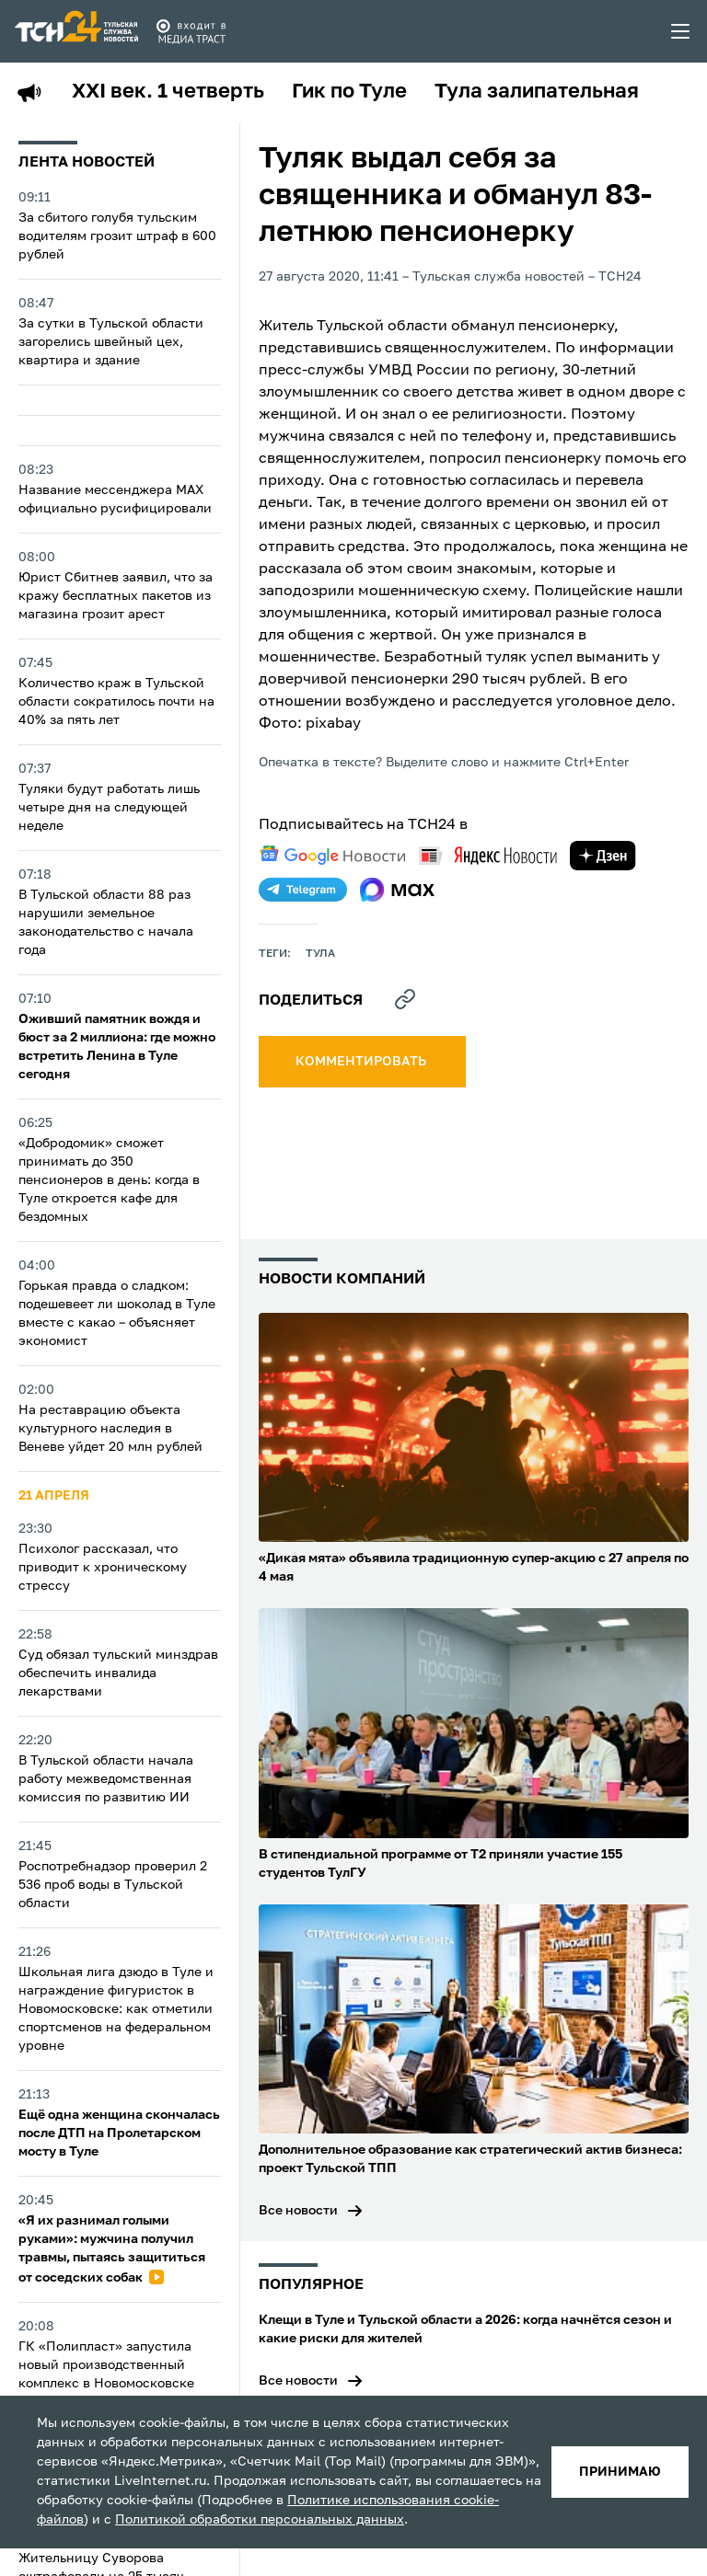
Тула (320, 954)
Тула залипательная (537, 92)
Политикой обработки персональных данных (259, 2519)
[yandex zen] (603, 855)
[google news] (332, 855)
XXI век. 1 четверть (168, 92)
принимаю (620, 2472)
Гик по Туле (349, 92)
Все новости (298, 2210)
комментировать (362, 1061)
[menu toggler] (681, 31)
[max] (397, 890)
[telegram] (303, 890)
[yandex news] (488, 855)
